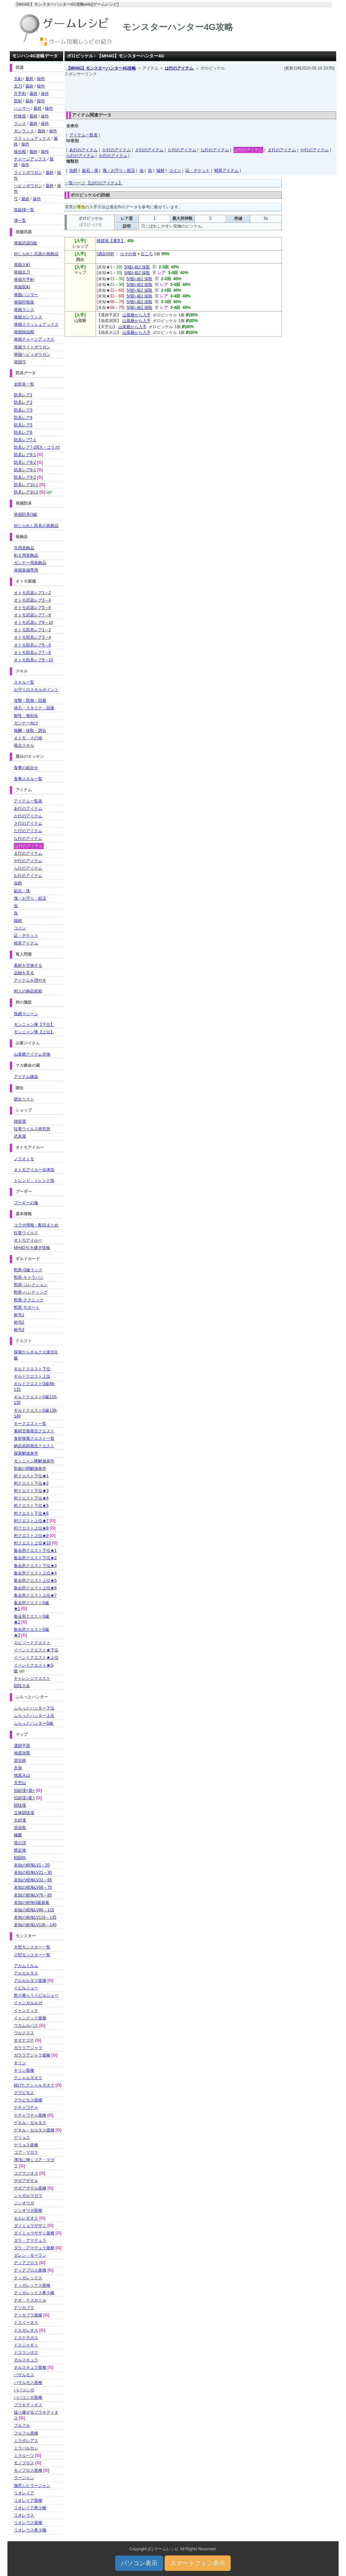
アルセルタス (26, 1973)
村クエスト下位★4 (31, 1498)
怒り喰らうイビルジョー (36, 1995)
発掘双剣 (22, 287)
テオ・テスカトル (30, 2300)
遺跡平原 (22, 1745)
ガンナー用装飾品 (30, 562)
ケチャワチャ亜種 (30, 2115)
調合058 (105, 253)
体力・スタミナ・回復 (34, 708)
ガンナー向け (26, 723)
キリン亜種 (24, 2070)
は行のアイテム (179, 68)
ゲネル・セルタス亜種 (34, 2130)
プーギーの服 (26, 1202)
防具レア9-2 (25, 477)
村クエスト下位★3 (31, 1490)
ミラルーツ (24, 2455)
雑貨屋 (20, 1121)
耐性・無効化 (26, 715)
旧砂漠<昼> (24, 1790)
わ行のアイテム (113, 155)
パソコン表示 (139, 2563)
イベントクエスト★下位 (36, 1650)
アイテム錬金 (26, 1076)
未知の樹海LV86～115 (34, 1910)
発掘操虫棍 (24, 331)
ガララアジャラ (28, 2047)
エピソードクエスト (32, 1642)
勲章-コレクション (31, 1284)
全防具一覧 (24, 384)
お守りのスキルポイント (36, 689)
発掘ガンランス (28, 317)
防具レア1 (23, 395)
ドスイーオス (26, 2322)
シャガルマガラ (28, 2195)
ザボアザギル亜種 (30, 2188)
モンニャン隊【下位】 (34, 1024)
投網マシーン (26, 1013)
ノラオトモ (24, 1159)
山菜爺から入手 (136, 315)
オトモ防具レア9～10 (33, 660)
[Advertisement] (200, 92)
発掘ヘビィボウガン (32, 354)
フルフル (22, 2425)
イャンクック (26, 2010)
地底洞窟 (22, 1753)
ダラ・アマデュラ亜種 (34, 2248)
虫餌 (73, 170)
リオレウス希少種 (30, 2530)
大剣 (18, 78)
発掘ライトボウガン (32, 347)
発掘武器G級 (25, 243)
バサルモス (24, 2374)
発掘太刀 (22, 272)
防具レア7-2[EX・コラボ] (37, 447)
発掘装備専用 (26, 570)
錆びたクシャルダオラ (34, 2085)
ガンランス (24, 131)
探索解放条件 (26, 1453)
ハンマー (22, 108)
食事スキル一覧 (28, 778)
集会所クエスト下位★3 (35, 1565)
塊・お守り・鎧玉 (119, 170)
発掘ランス (24, 309)
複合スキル (24, 745)
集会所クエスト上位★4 (35, 1573)
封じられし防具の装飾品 (36, 525)
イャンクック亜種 (30, 2018)
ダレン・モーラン (30, 2255)
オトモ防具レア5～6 (32, 645)
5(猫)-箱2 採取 (137, 267)
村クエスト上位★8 (31, 1528)
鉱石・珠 (90, 170)
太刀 (18, 86)
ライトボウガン (28, 172)
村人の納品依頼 (28, 991)
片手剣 (20, 93)
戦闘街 (20, 1857)
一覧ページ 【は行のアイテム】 (94, 183)
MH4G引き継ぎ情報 (32, 1247)
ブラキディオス (28, 2404)
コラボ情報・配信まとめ (36, 1225)
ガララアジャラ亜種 (32, 2055)
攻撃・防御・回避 (30, 700)
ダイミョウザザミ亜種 (34, 2233)
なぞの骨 (128, 253)
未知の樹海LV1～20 (32, 1865)
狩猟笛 (20, 116)
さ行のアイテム (149, 150)
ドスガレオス (26, 2330)
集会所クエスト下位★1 (35, 1550)
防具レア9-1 (25, 470)
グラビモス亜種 (28, 2100)
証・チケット (198, 170)
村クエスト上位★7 (31, 1520)
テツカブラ (24, 2307)
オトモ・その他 (28, 738)
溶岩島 (20, 1827)
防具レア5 (23, 425)
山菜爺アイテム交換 (32, 1054)
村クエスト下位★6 (31, 1513)
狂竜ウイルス (26, 1232)
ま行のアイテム (282, 150)
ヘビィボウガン (28, 185)
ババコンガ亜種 (28, 2397)
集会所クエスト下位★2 (35, 1558)
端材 (160, 170)
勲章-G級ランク (28, 1270)
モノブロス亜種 (28, 2470)
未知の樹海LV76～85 (33, 1895)
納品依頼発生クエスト (34, 1445)
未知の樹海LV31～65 (33, 1880)
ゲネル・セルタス (30, 2122)
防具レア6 (23, 432)
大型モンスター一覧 (32, 1947)
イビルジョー (26, 1988)
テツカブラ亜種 (28, 2315)
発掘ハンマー (26, 294)
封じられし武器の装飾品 (36, 253)
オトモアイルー (28, 1240)
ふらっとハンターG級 (33, 1723)
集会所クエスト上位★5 (35, 1580)
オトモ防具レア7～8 (32, 652)
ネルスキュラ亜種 (30, 2367)
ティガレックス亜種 (32, 2285)
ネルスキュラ (26, 2360)
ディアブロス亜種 (30, 2270)
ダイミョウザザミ (30, 2225)
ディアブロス (26, 2262)
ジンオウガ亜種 (28, 2210)
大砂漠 (20, 1820)
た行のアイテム (182, 150)
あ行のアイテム (83, 150)
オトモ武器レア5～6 (32, 607)
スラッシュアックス (32, 138)
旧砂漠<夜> (24, 1798)
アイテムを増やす (30, 980)
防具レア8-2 (25, 462)
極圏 (18, 1835)
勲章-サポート (27, 1307)
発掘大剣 (22, 264)
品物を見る (24, 973)
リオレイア (24, 2493)
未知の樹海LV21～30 (33, 1872)
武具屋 (20, 1136)
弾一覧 (20, 220)
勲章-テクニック (29, 1300)
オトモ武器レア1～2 (32, 592)
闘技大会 (22, 1685)
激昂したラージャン (32, 2485)
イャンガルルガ (28, 2002)
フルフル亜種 (26, 2433)
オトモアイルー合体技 (34, 1169)
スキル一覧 (24, 682)
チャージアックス (30, 159)
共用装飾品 (24, 548)
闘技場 (20, 1805)
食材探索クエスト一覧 (34, 1438)
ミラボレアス (26, 2440)
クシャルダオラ (28, 2077)
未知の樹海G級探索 (31, 1902)
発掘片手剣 (24, 279)
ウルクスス (24, 2032)
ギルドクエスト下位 (32, 1368)
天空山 (20, 1782)
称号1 (19, 1314)
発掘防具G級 (25, 514)
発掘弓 (20, 362)
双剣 (18, 101)
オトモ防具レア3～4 (32, 637)
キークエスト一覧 (30, 1423)
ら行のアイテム (80, 155)
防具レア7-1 (25, 439)
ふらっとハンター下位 (34, 1708)
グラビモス (24, 2092)
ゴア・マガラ (26, 2152)
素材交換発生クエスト (34, 1431)
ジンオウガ (24, 2203)
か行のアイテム (116, 150)
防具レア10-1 (26, 484)
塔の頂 (20, 1842)
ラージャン (24, 2477)
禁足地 (20, 1850)
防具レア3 (23, 410)
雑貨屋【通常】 (111, 240)
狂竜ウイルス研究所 (32, 1128)
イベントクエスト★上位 (36, 1657)
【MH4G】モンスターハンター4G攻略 (101, 68)
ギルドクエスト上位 (32, 1376)
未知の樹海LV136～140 (35, 1924)
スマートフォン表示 (197, 2563)
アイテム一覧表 (83, 135)
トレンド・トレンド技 (34, 1180)
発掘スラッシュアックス (36, 324)
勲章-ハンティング (31, 1292)
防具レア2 (23, 402)
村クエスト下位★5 (31, 1505)
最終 (29, 78)
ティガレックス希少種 (34, 2292)
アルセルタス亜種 (30, 1980)
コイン (175, 170)
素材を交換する (28, 965)
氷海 (18, 1767)
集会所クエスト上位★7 (35, 1595)
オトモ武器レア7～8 (32, 615)
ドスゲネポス (26, 2337)
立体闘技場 (24, 1812)
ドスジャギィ (26, 2345)
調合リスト (24, 1099)
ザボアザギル (26, 2180)
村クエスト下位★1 (31, 1475)
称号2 (19, 1322)
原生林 (20, 1760)
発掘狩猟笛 (24, 302)
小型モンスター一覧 (32, 1955)
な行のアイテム (215, 150)
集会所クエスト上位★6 (35, 1588)
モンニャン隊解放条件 (34, 1461)
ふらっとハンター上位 (34, 1715)
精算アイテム (226, 170)
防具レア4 (23, 417)
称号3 (19, 1329)
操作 (41, 78)
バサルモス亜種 (28, 2382)
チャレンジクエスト (32, 1678)
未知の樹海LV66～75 (33, 1887)
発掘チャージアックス (34, 339)
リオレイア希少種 (30, 2507)
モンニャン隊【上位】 (34, 1032)
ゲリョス (22, 2137)
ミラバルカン (26, 2448)
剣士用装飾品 (26, 555)
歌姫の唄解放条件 (30, 1468)
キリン (20, 2063)
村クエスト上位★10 (32, 1543)
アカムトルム (26, 1965)
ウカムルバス (26, 2025)
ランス (20, 123)
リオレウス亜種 (28, 2522)
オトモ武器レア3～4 (32, 600)
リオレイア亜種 (28, 2500)
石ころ (147, 253)
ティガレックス (28, 2278)
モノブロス (24, 2463)
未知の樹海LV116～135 (35, 1917)
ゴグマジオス (26, 2173)
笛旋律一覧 (24, 209)
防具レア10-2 (26, 492)
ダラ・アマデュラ (30, 2240)
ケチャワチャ (26, 2107)
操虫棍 (20, 151)
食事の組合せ (26, 767)
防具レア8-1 (25, 454)
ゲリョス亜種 (26, 2145)
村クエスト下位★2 (31, 1483)
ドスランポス (26, 2352)
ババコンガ (24, 2390)
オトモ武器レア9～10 (33, 622)
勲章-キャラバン (29, 1277)
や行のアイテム (314, 150)
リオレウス (24, 2515)
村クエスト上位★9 (31, 1535)
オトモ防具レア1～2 (32, 630)
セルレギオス (26, 2218)
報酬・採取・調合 (30, 730)
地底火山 (22, 1775)
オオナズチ (24, 2040)
